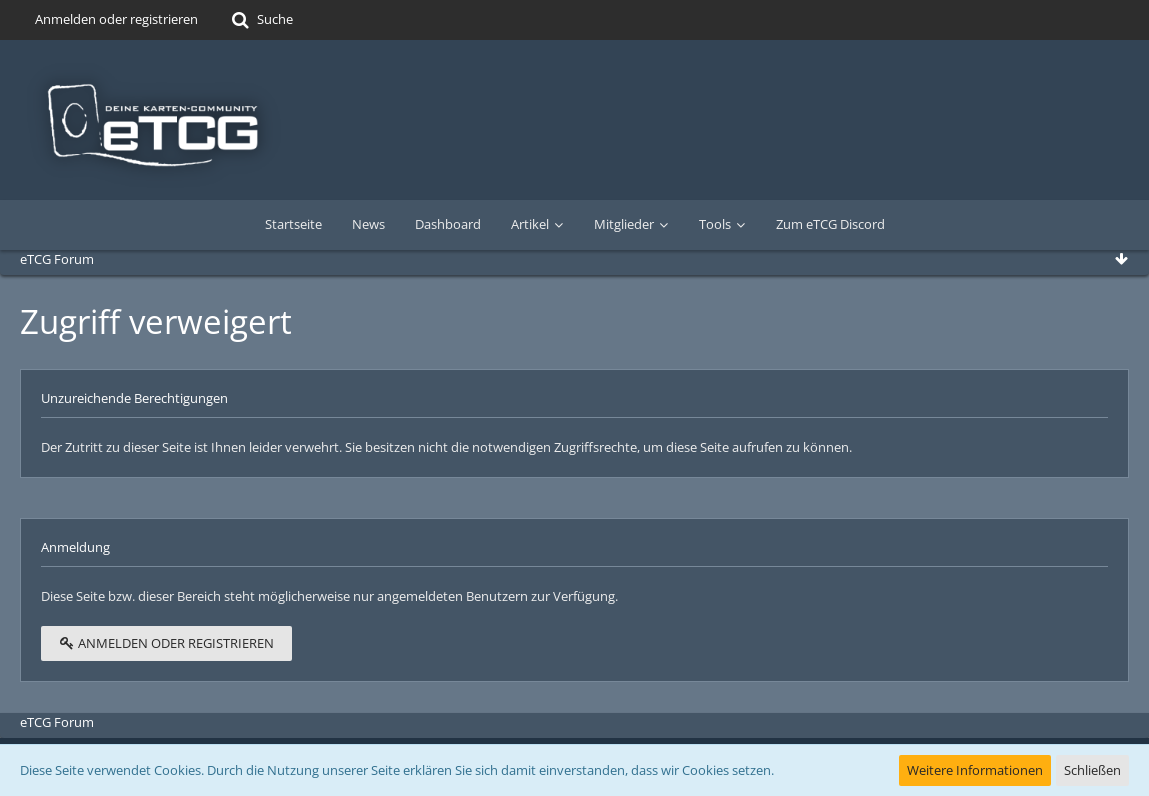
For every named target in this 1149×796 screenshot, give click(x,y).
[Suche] (260, 20)
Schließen (1092, 770)
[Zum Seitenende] (1121, 259)
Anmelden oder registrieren (116, 19)
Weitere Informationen (975, 770)
